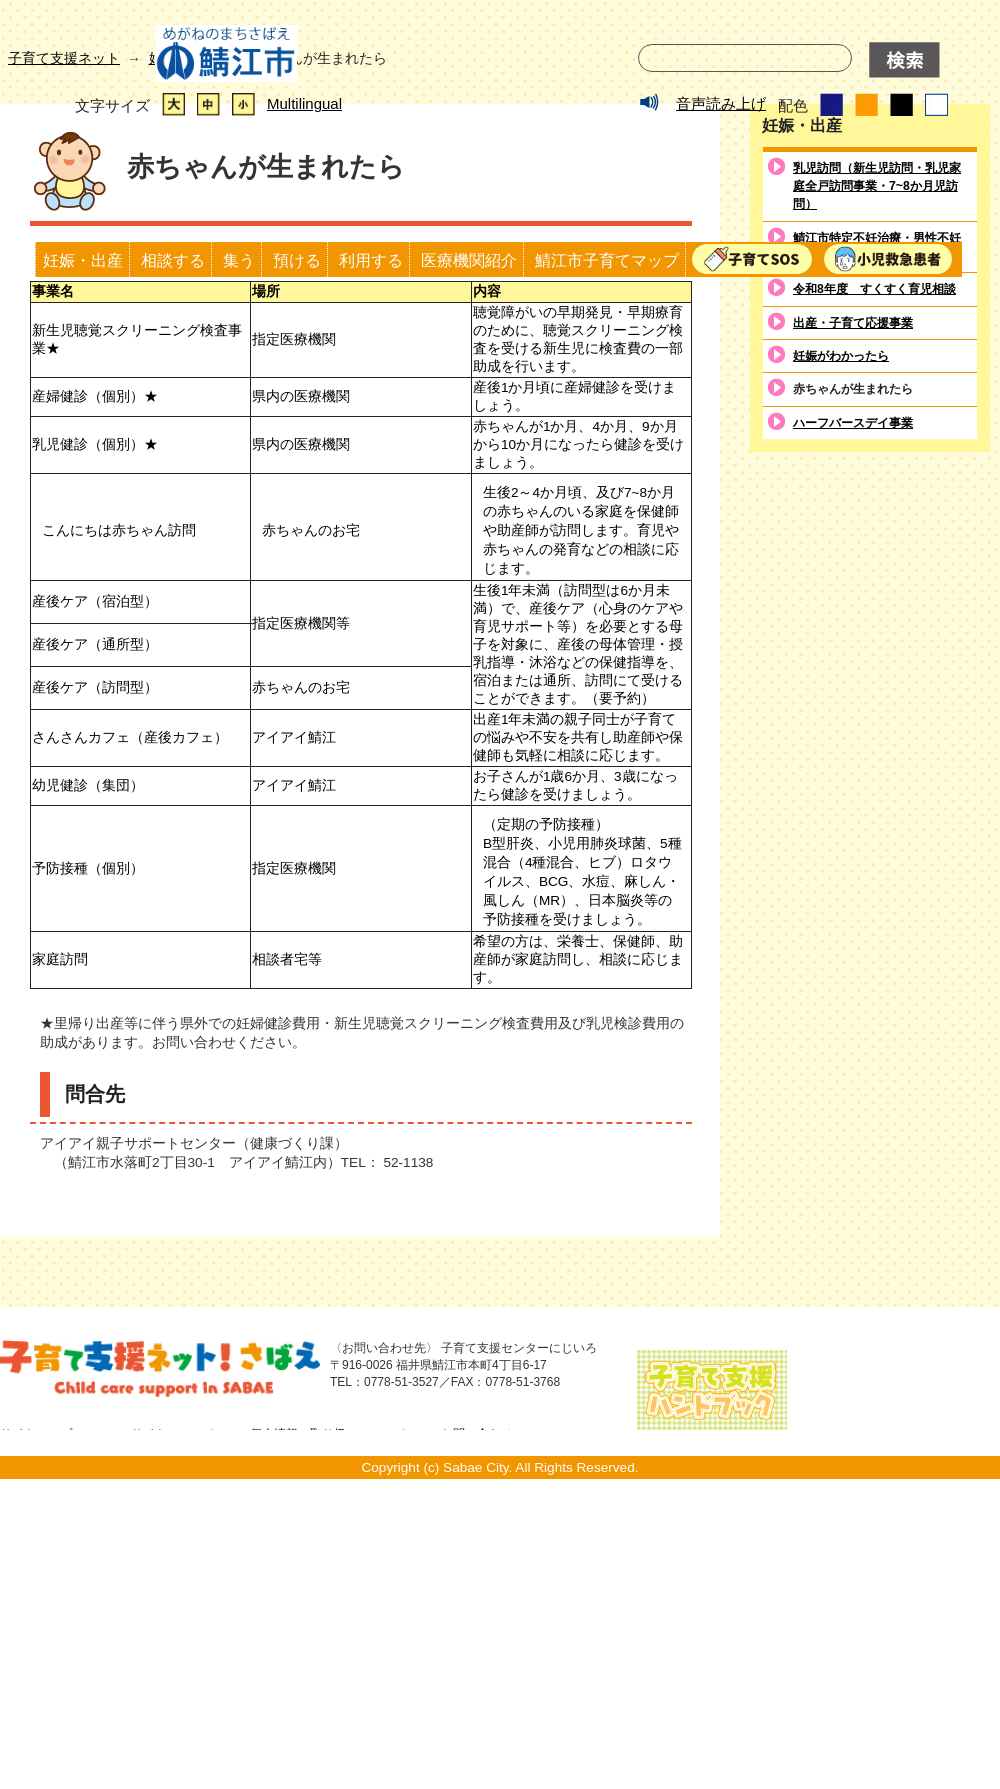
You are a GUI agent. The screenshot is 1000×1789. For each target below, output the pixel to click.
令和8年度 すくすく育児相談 (874, 583)
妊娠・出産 (83, 260)
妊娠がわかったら (841, 650)
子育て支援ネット (64, 351)
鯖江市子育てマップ (607, 260)
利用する (371, 260)
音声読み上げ (721, 103)
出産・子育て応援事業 (853, 616)
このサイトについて (161, 1728)
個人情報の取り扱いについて (328, 1728)
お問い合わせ (477, 1728)
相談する (173, 260)
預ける (297, 260)
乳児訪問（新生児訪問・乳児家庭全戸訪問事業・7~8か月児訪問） (877, 479)
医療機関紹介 (469, 260)
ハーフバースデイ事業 (853, 717)
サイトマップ (36, 1728)
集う (239, 260)
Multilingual (304, 103)
